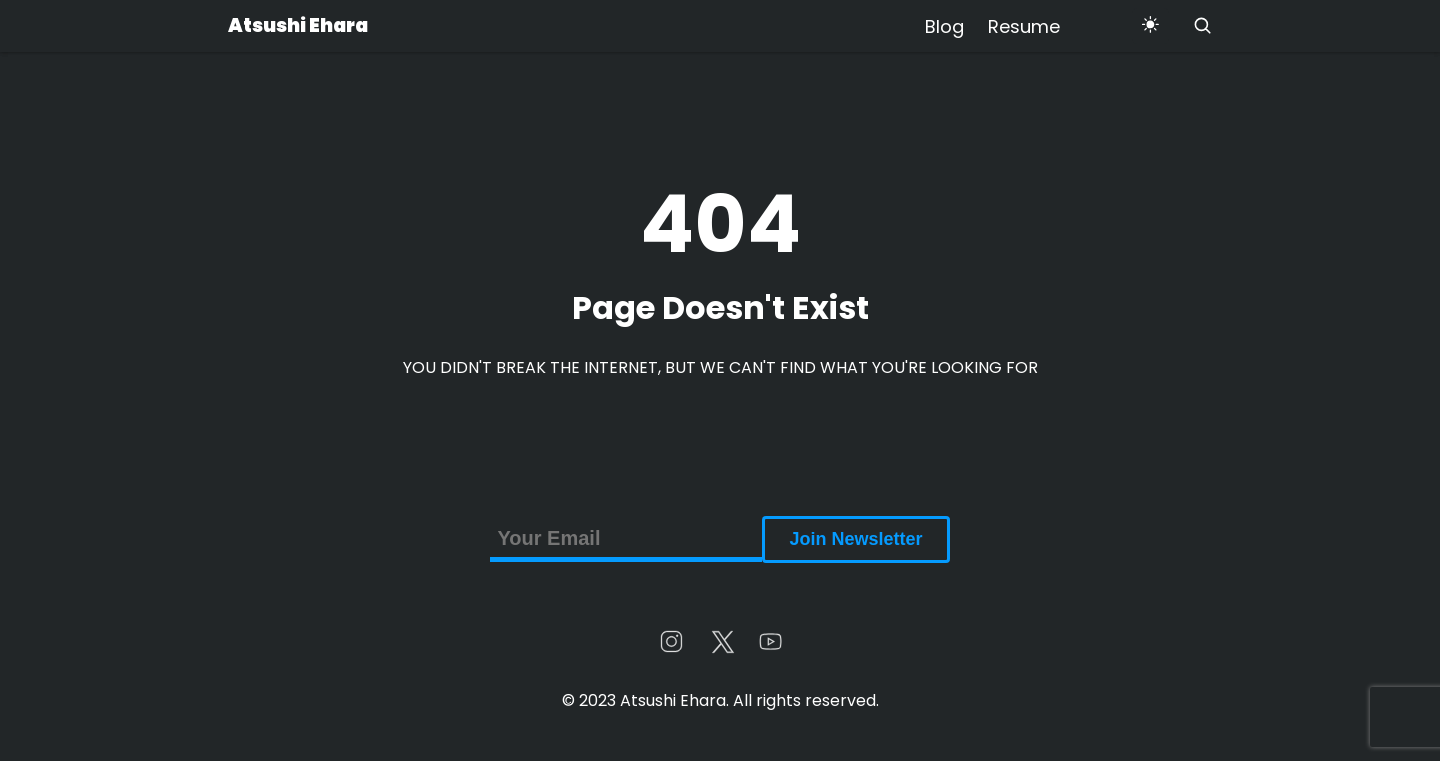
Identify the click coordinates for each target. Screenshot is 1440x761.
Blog (944, 26)
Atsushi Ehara (298, 25)
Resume (1024, 26)
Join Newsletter (855, 539)
